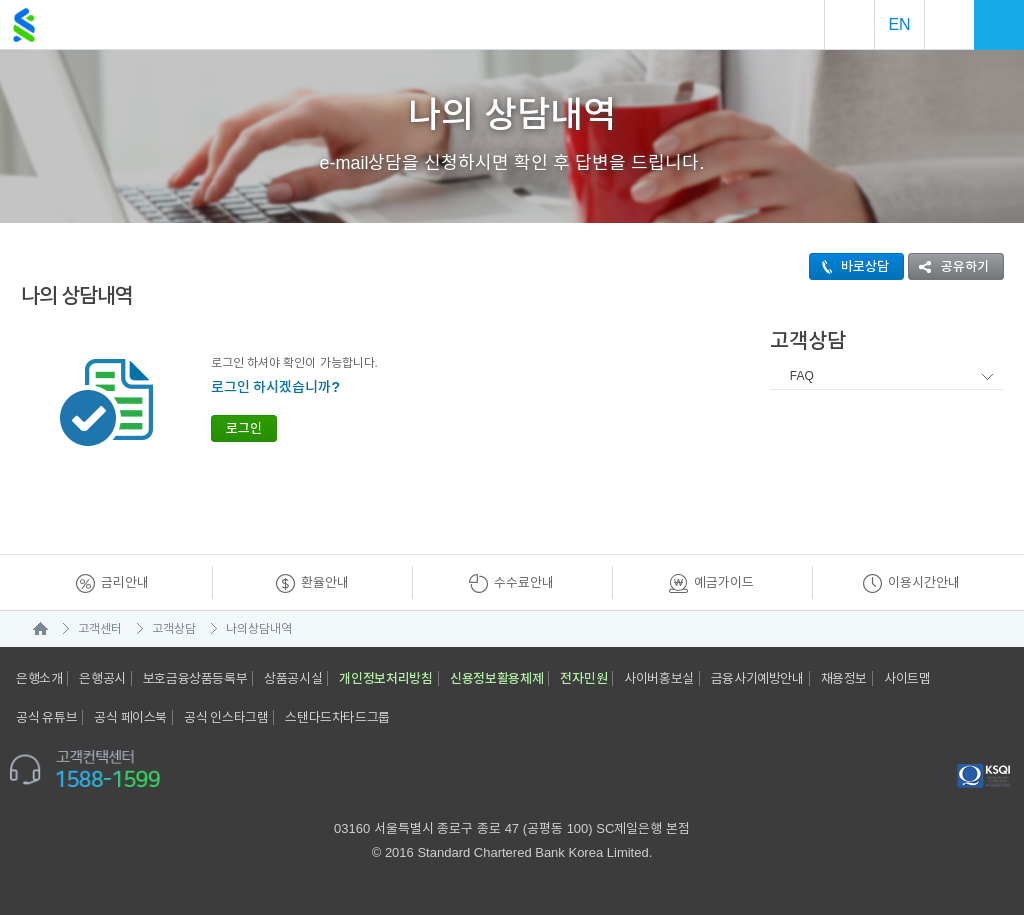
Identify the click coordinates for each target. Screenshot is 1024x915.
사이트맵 (907, 678)
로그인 (244, 428)
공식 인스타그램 (226, 717)
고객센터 (100, 629)
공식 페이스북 (130, 717)
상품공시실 (293, 678)
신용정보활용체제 (497, 678)
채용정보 (844, 678)
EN (899, 24)
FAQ (802, 376)
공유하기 (949, 266)
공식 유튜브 (46, 717)
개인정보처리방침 (386, 678)
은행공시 (102, 678)
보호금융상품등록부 (195, 678)
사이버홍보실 (659, 678)
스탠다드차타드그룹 (337, 717)
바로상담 (849, 266)
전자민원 (583, 678)
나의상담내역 (259, 629)
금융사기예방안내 (757, 678)
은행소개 (39, 678)
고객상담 (174, 629)
